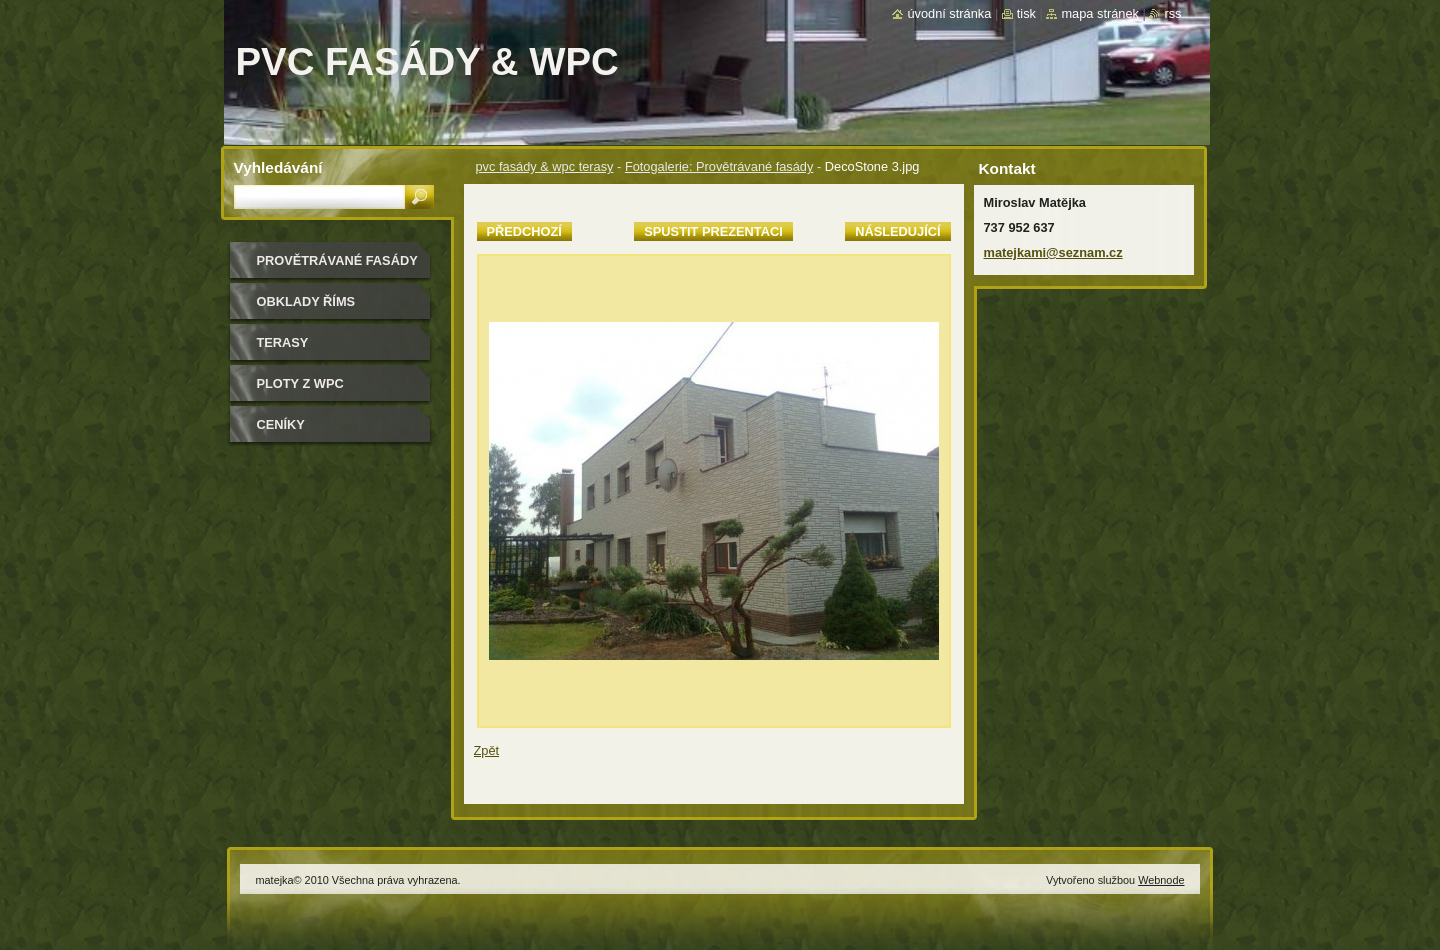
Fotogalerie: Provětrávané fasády (719, 166)
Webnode (1161, 880)
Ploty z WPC (300, 383)
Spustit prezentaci (713, 231)
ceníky (281, 424)
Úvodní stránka (949, 13)
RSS (1172, 13)
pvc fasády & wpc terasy (545, 166)
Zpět (487, 750)
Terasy (283, 342)
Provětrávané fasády (337, 260)
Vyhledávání (278, 167)
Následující (897, 231)
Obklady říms (306, 301)
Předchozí (524, 231)
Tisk (1026, 13)
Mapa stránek (1100, 13)
